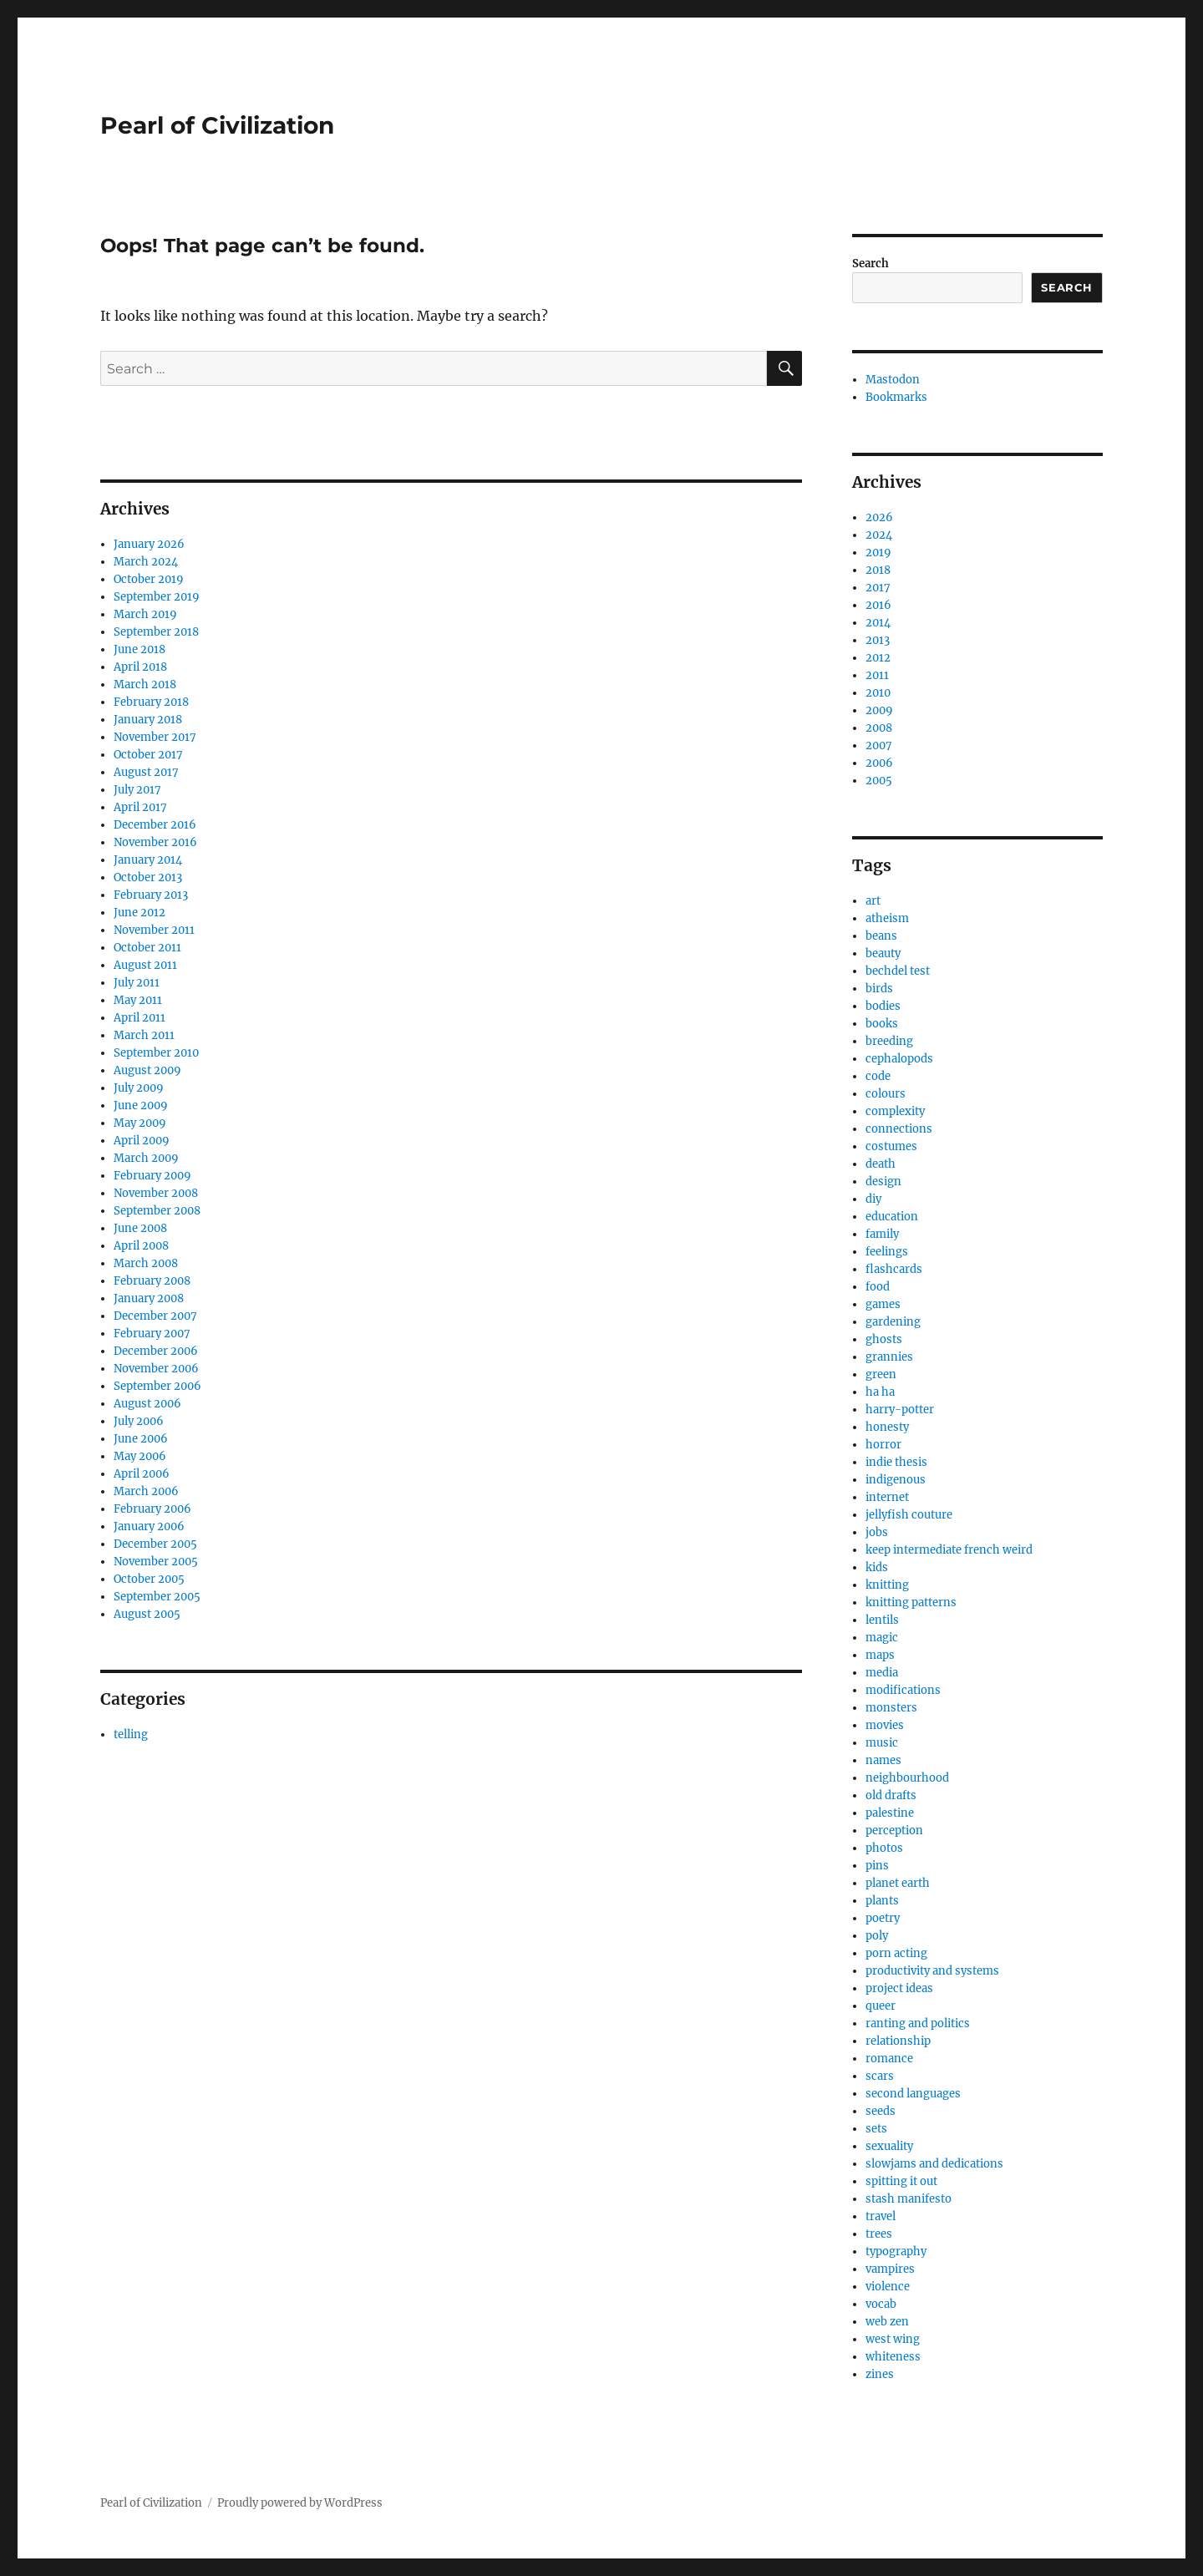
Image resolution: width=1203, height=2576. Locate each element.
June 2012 (139, 912)
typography (895, 2251)
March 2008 (146, 1263)
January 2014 (148, 860)
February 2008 (152, 1281)
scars (879, 2076)
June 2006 (141, 1439)
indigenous (895, 1480)
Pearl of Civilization (217, 125)
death (880, 1164)
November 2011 (154, 930)
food (877, 1287)
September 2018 (156, 632)
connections (898, 1129)
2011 (877, 675)
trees (878, 2234)
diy (873, 1199)
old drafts (890, 1795)
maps (880, 1655)
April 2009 (142, 1140)
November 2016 (155, 842)
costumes (891, 1146)
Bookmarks (896, 397)
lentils (882, 1620)
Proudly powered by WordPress (300, 2503)
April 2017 (140, 807)
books (881, 1024)
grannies (889, 1357)
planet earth (897, 1883)
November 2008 (156, 1193)
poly (876, 1936)
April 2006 (142, 1474)
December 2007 (155, 1316)
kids (876, 1567)
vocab (880, 2304)
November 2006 (156, 1369)
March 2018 (145, 684)
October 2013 (148, 877)
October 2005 (149, 1579)
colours (885, 1094)
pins (877, 1865)
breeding (889, 1041)
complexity (895, 1111)
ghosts (883, 1339)
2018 (878, 570)
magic (881, 1637)
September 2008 (157, 1211)
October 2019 (149, 579)
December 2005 (155, 1544)
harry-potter (899, 1409)
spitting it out (901, 2181)
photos (884, 1848)
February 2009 (152, 1176)
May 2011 (138, 1000)
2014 (878, 623)
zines (879, 2374)
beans (881, 936)
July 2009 (139, 1088)
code (878, 1076)
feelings (886, 1252)
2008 (878, 728)
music (881, 1743)
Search (870, 263)
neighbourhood (907, 1778)
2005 (878, 780)
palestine (889, 1813)
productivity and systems (932, 1971)
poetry (882, 1918)
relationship (898, 2041)
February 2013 (151, 895)
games (883, 1304)
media (881, 1673)
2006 (879, 763)
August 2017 (146, 772)
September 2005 (157, 1597)
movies (884, 1725)
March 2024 (146, 562)
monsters (891, 1708)
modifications (903, 1690)
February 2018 (151, 702)
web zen (887, 2322)
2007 (878, 745)
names (883, 1760)
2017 (878, 588)
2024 (878, 535)
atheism (887, 918)
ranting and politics (917, 2023)
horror (883, 1445)
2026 (879, 517)
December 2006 (156, 1351)
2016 (878, 605)
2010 (878, 693)
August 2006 (147, 1404)
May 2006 (140, 1456)
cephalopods (899, 1059)
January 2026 (149, 544)
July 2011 (137, 983)
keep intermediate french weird (949, 1550)
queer (880, 2006)
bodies (883, 1006)
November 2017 (155, 737)
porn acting (896, 1953)
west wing (892, 2339)
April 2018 (140, 667)
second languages (913, 2094)
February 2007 (152, 1333)
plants (882, 1901)
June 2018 (139, 649)
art (873, 901)
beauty (883, 953)
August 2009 (147, 1070)
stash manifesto (908, 2199)
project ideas (899, 1988)
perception (894, 1830)
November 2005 (156, 1561)
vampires (890, 2269)
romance (889, 2058)
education (891, 1216)
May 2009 (140, 1123)
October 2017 (148, 755)
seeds (880, 2111)
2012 (878, 658)
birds (879, 988)
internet (887, 1497)
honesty (887, 1427)
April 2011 (139, 1018)
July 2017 (137, 790)
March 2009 (146, 1158)
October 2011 (147, 948)
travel (880, 2216)
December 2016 (155, 825)
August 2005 (147, 1614)
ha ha (880, 1392)
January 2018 (148, 719)
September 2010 (156, 1053)
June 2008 (140, 1228)
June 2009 (141, 1105)
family (882, 1234)
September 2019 (157, 597)
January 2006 (149, 1526)
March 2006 (146, 1491)
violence (887, 2286)
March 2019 (145, 614)
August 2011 (145, 965)
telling (131, 1734)
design (883, 1181)
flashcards (893, 1269)
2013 (877, 640)
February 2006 (152, 1509)
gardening (893, 1322)
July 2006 (139, 1421)
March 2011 (144, 1035)
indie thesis (896, 1462)
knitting (887, 1585)
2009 (879, 710)
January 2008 (149, 1298)
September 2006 (157, 1386)
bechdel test (897, 971)
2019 (878, 552)
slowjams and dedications (934, 2164)
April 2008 (141, 1246)
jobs (876, 1532)
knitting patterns (911, 1602)
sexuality (889, 2146)
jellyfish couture (908, 1515)
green (880, 1374)
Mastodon (892, 380)
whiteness (893, 2357)
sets (876, 2129)
